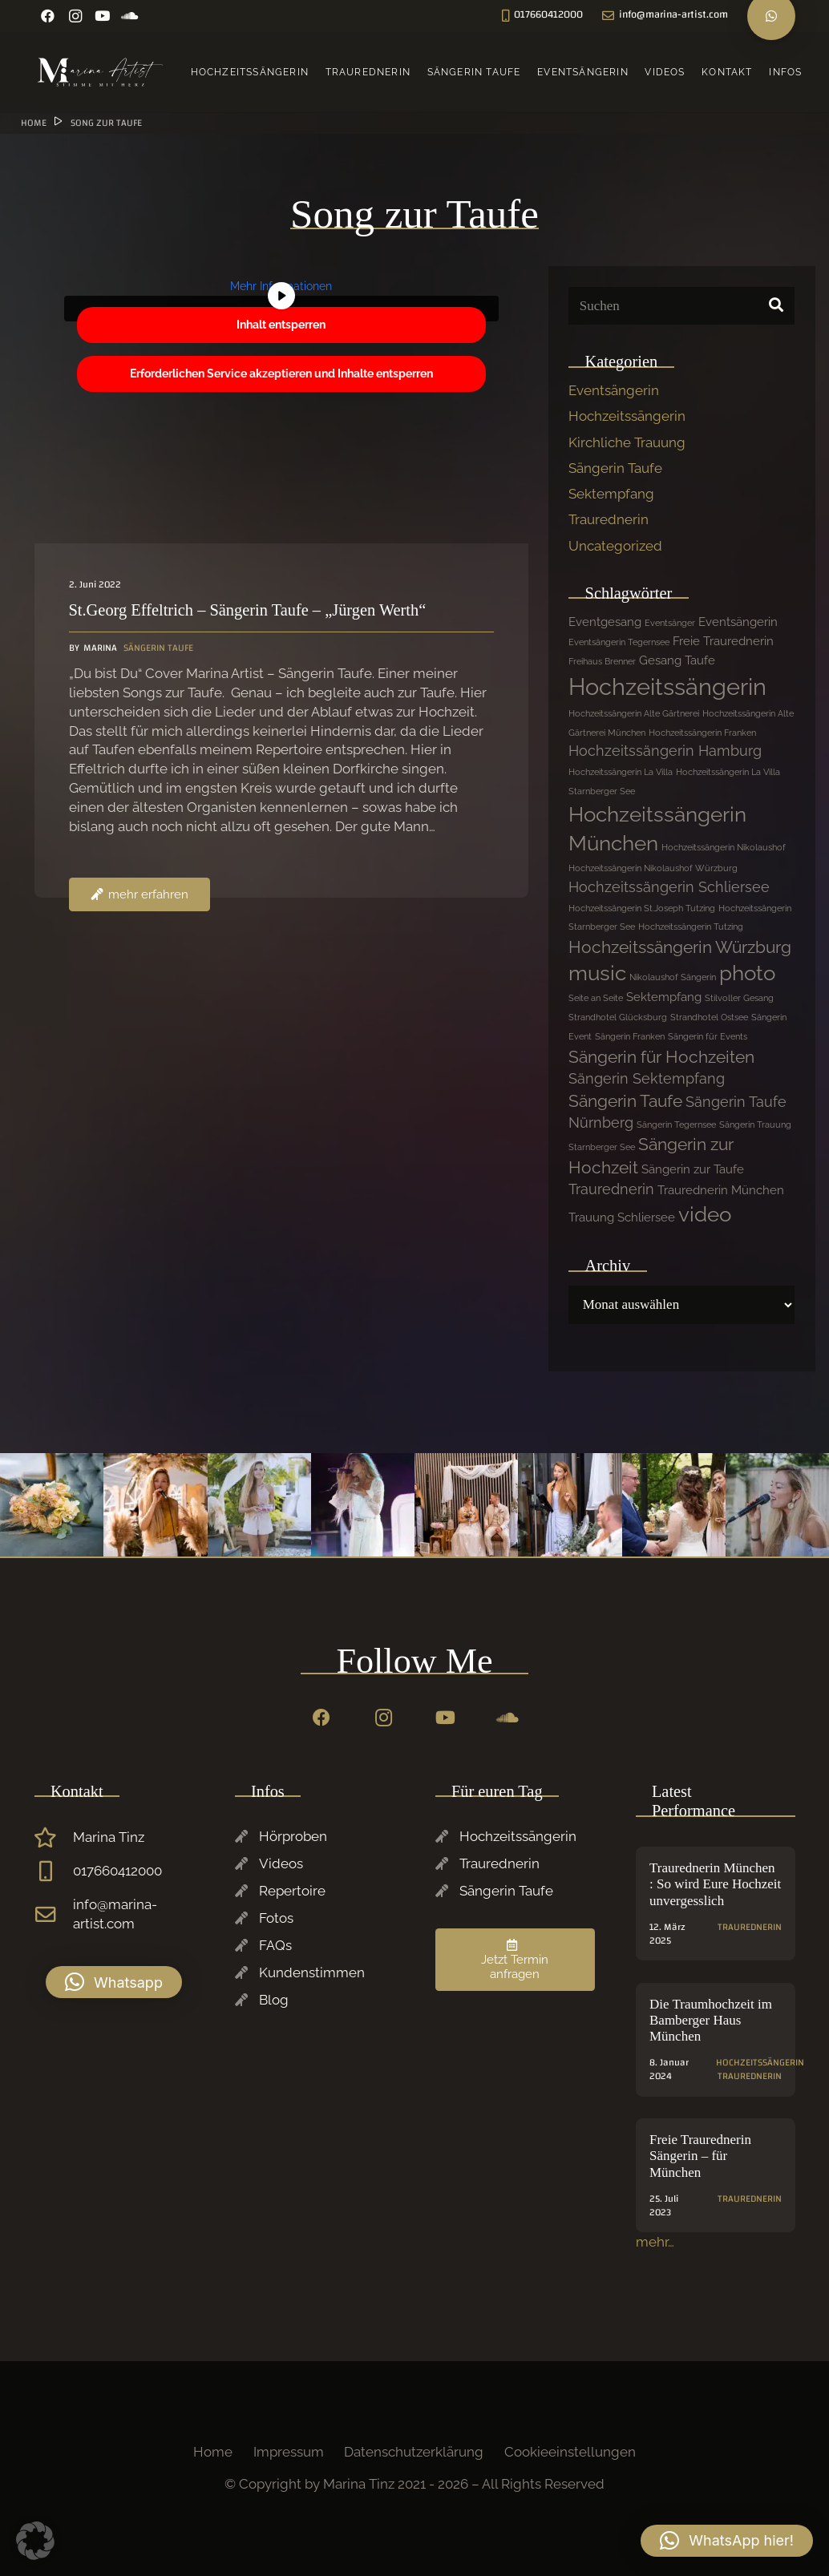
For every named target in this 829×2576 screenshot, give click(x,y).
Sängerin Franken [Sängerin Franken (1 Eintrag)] (630, 1036)
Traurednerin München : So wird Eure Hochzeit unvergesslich (715, 1884)
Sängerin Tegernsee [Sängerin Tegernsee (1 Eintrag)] (676, 1124)
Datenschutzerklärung (413, 2452)
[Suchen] (681, 306)
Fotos (276, 1918)
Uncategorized (615, 546)
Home (213, 2452)
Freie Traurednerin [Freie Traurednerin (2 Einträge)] (723, 641)
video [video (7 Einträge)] (704, 1214)
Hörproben (293, 1836)
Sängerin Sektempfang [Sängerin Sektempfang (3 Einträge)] (646, 1078)
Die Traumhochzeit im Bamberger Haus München (710, 2021)
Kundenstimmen (312, 1972)
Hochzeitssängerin (626, 416)
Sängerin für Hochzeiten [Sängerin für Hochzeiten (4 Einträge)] (661, 1057)
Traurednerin (608, 519)
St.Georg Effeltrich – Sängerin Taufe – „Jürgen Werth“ (247, 611)
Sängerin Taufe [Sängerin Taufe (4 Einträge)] (625, 1101)
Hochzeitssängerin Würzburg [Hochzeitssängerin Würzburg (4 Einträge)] (679, 947)
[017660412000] (53, 1871)
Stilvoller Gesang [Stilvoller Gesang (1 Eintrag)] (739, 998)
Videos (281, 1863)
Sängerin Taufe (615, 468)
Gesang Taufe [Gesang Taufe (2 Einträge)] (677, 660)
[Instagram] (75, 16)
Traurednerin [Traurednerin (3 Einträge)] (611, 1189)
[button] (114, 1982)
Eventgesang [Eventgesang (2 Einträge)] (604, 622)
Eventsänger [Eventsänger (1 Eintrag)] (670, 623)
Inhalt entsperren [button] (281, 324)
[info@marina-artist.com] (53, 1914)
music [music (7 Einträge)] (597, 973)
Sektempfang (611, 494)
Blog (274, 2000)
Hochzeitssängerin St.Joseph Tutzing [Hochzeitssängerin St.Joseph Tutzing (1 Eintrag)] (641, 908)
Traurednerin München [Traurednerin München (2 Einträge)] (720, 1190)
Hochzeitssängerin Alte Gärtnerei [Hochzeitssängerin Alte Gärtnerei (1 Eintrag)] (633, 713)
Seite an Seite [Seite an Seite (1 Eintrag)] (595, 998)
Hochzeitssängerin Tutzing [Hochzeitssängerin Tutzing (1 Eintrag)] (690, 926)
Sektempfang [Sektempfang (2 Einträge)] (664, 997)
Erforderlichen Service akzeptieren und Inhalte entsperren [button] (280, 373)
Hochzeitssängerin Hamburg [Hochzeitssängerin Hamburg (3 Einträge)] (665, 750)
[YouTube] (102, 16)
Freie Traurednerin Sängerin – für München (700, 2156)
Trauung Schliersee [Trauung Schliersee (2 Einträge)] (621, 1217)
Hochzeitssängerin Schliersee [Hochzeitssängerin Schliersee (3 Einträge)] (669, 886)
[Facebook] (48, 16)
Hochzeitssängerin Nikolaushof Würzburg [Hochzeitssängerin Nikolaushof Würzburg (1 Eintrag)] (653, 868)
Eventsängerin (613, 390)
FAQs (275, 1945)
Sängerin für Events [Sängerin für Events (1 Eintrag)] (707, 1036)
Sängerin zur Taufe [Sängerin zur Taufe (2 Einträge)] (692, 1169)
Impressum (288, 2452)
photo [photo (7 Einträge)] (747, 973)
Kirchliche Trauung (626, 442)
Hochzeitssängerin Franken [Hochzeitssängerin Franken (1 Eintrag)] (702, 732)
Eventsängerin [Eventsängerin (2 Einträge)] (738, 622)
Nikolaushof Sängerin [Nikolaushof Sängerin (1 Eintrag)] (672, 977)
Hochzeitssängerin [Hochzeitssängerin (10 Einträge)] (667, 686)
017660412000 (117, 1871)
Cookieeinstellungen (570, 2452)
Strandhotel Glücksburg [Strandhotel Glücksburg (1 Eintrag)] (617, 1017)
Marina (99, 649)
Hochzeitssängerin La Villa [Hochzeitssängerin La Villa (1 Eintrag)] (620, 772)
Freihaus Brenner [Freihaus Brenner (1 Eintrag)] (602, 661)
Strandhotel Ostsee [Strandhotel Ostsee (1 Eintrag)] (709, 1017)
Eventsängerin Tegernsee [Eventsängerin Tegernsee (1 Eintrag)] (618, 642)
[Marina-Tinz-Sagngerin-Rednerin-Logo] (100, 72)
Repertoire (292, 1891)
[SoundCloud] (130, 16)
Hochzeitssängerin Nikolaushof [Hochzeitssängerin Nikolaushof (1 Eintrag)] (723, 847)
